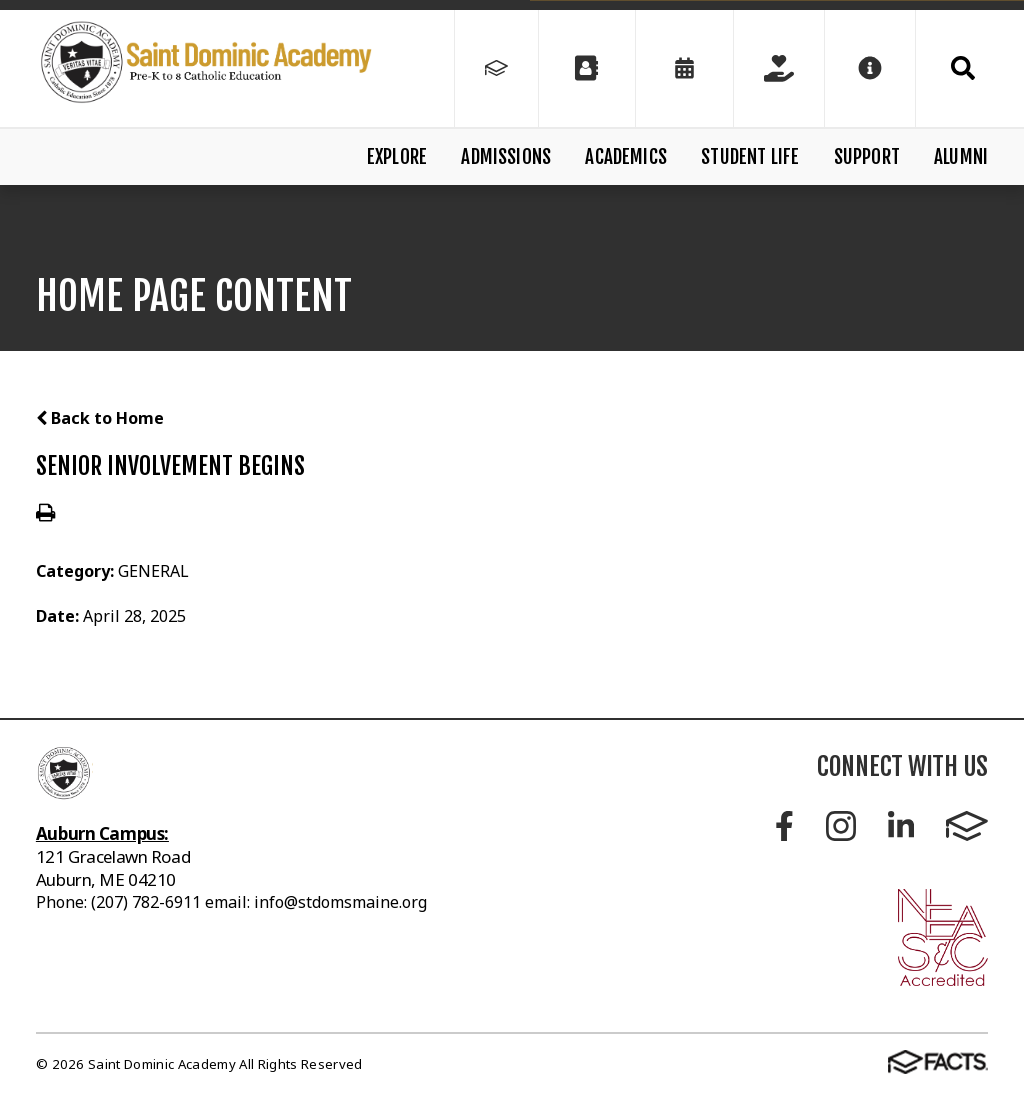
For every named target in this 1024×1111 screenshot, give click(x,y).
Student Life (750, 157)
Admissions (506, 157)
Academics (626, 157)
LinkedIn (901, 826)
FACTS (967, 826)
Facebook (784, 826)
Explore (397, 157)
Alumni (961, 157)
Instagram (841, 826)
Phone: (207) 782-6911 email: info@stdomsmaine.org (231, 902)
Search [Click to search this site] (963, 68)
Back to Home (100, 418)
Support (867, 157)
